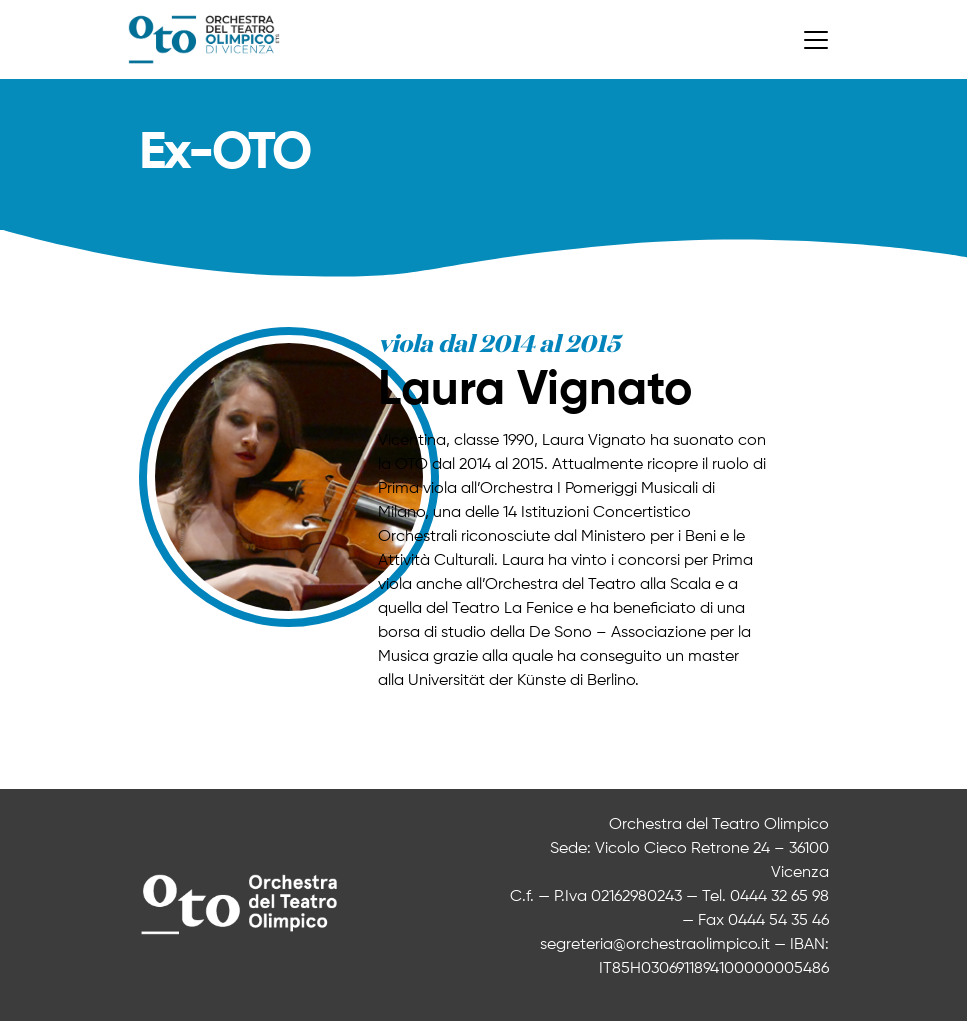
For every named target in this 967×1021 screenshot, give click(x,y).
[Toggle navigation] (816, 40)
